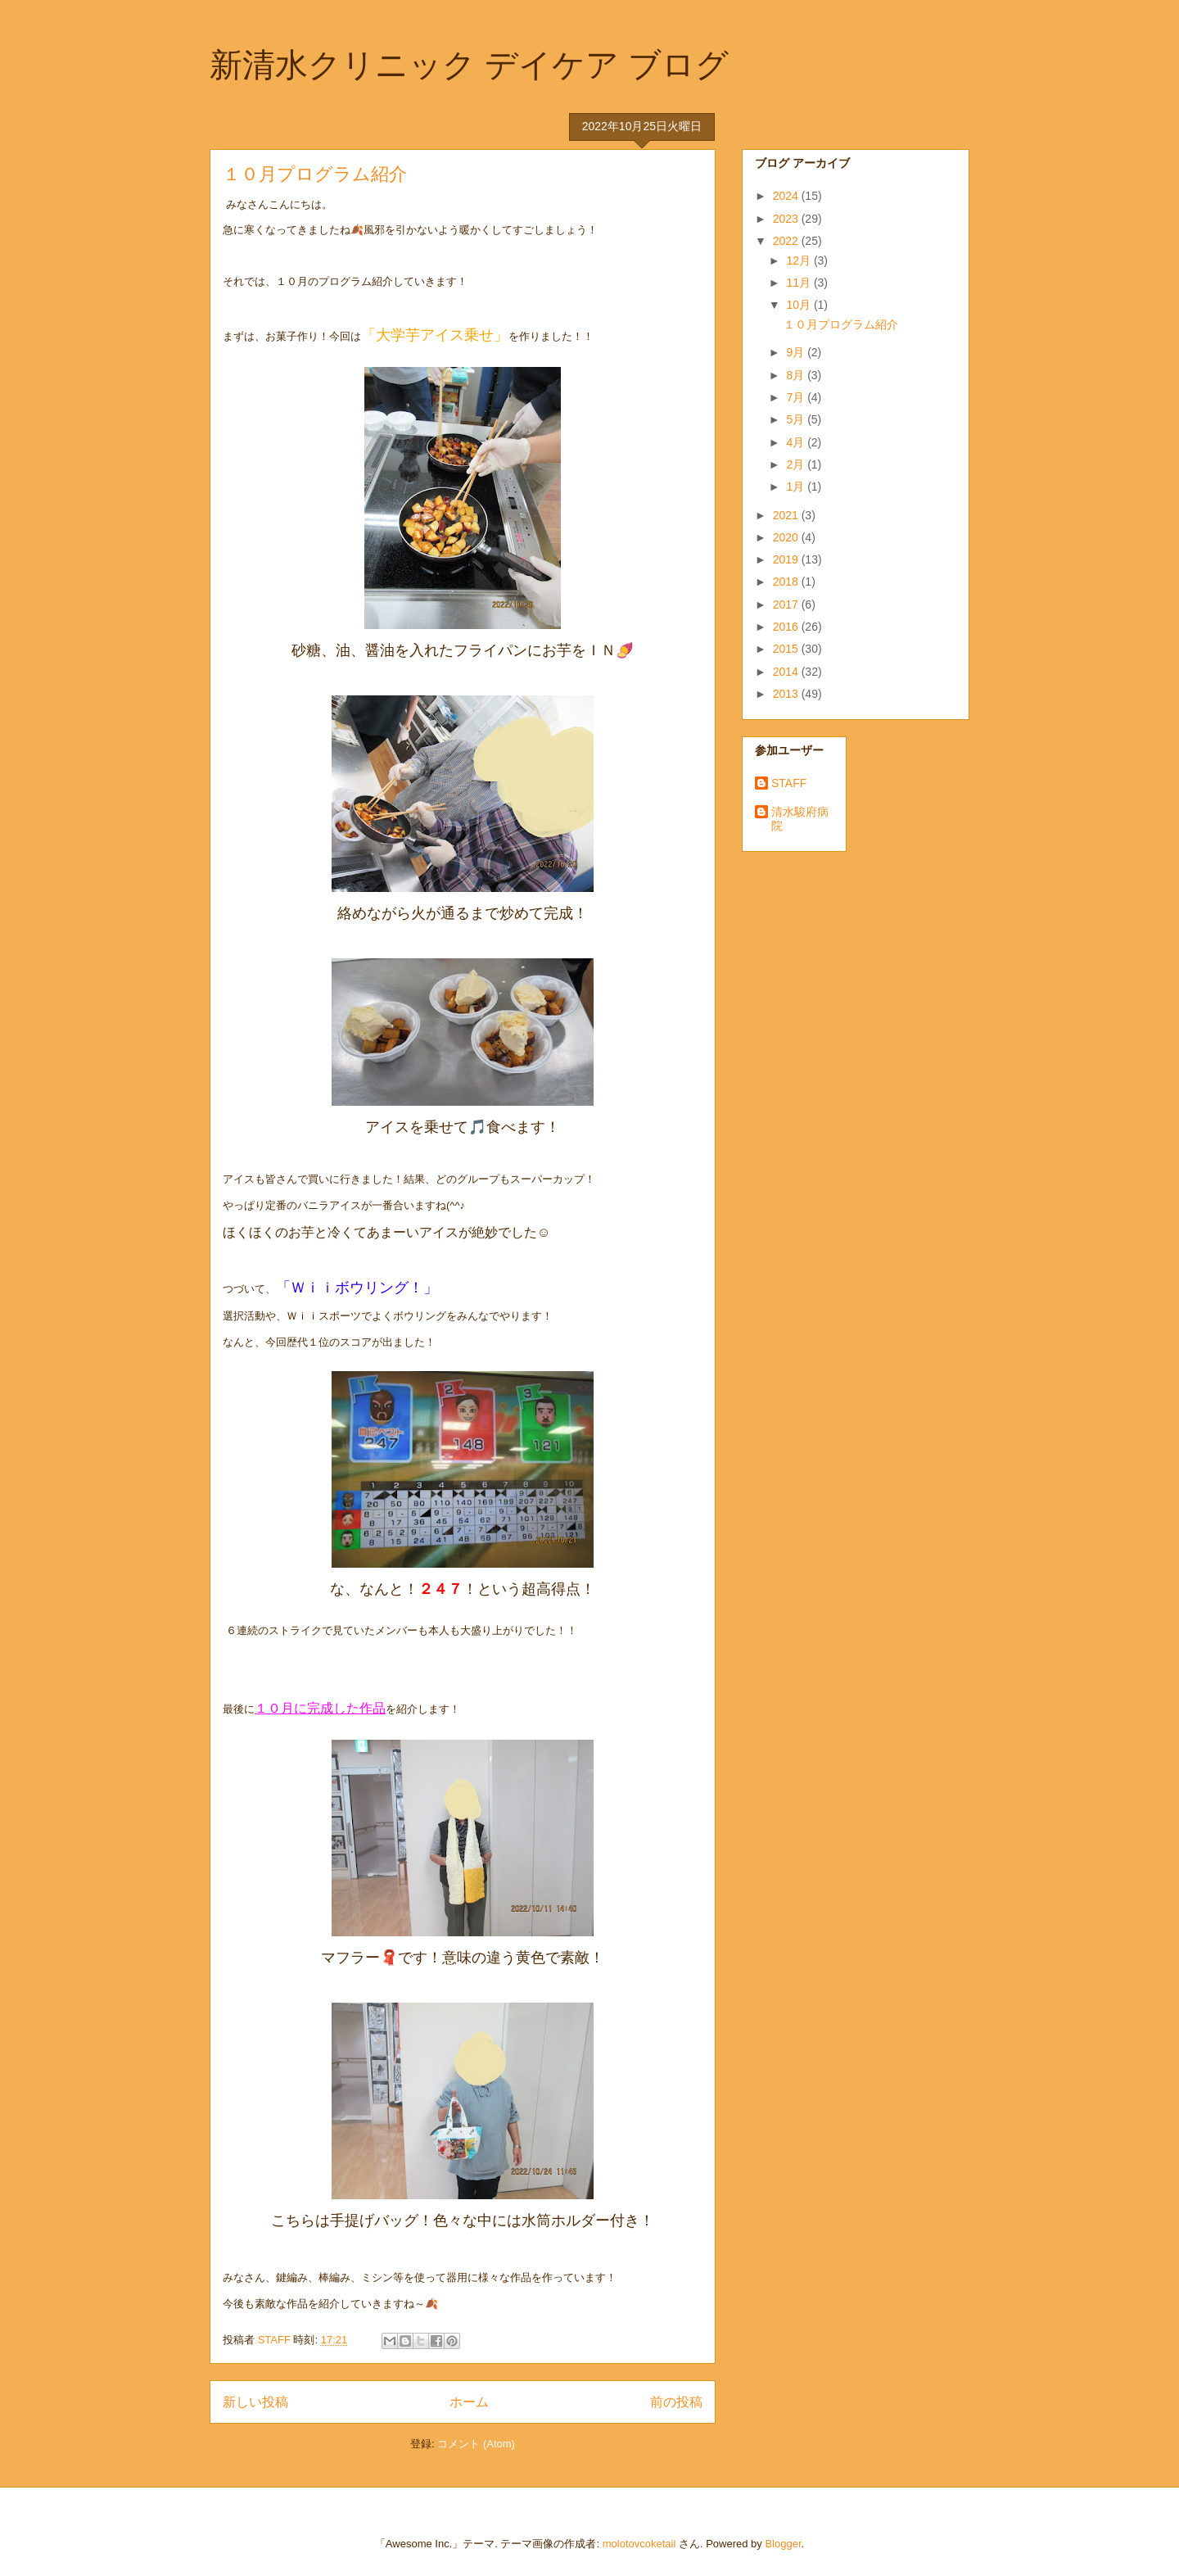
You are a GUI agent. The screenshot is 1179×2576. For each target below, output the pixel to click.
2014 (787, 671)
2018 (787, 581)
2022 (787, 240)
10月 (799, 304)
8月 (796, 375)
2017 (787, 604)
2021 (787, 515)
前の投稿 (676, 2402)
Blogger (783, 2544)
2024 (787, 195)
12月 (799, 260)
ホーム (469, 2402)
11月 (799, 282)
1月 (796, 486)
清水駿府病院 (800, 818)
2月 (796, 464)
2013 (787, 693)
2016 (787, 626)
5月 (796, 419)
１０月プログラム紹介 (315, 174)
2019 (787, 559)
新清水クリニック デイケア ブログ (469, 65)
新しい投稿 (255, 2402)
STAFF (788, 783)
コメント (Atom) (476, 2444)
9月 (796, 352)
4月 (796, 442)
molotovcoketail (639, 2544)
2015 (787, 648)
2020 (787, 537)
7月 (796, 397)
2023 (787, 218)
